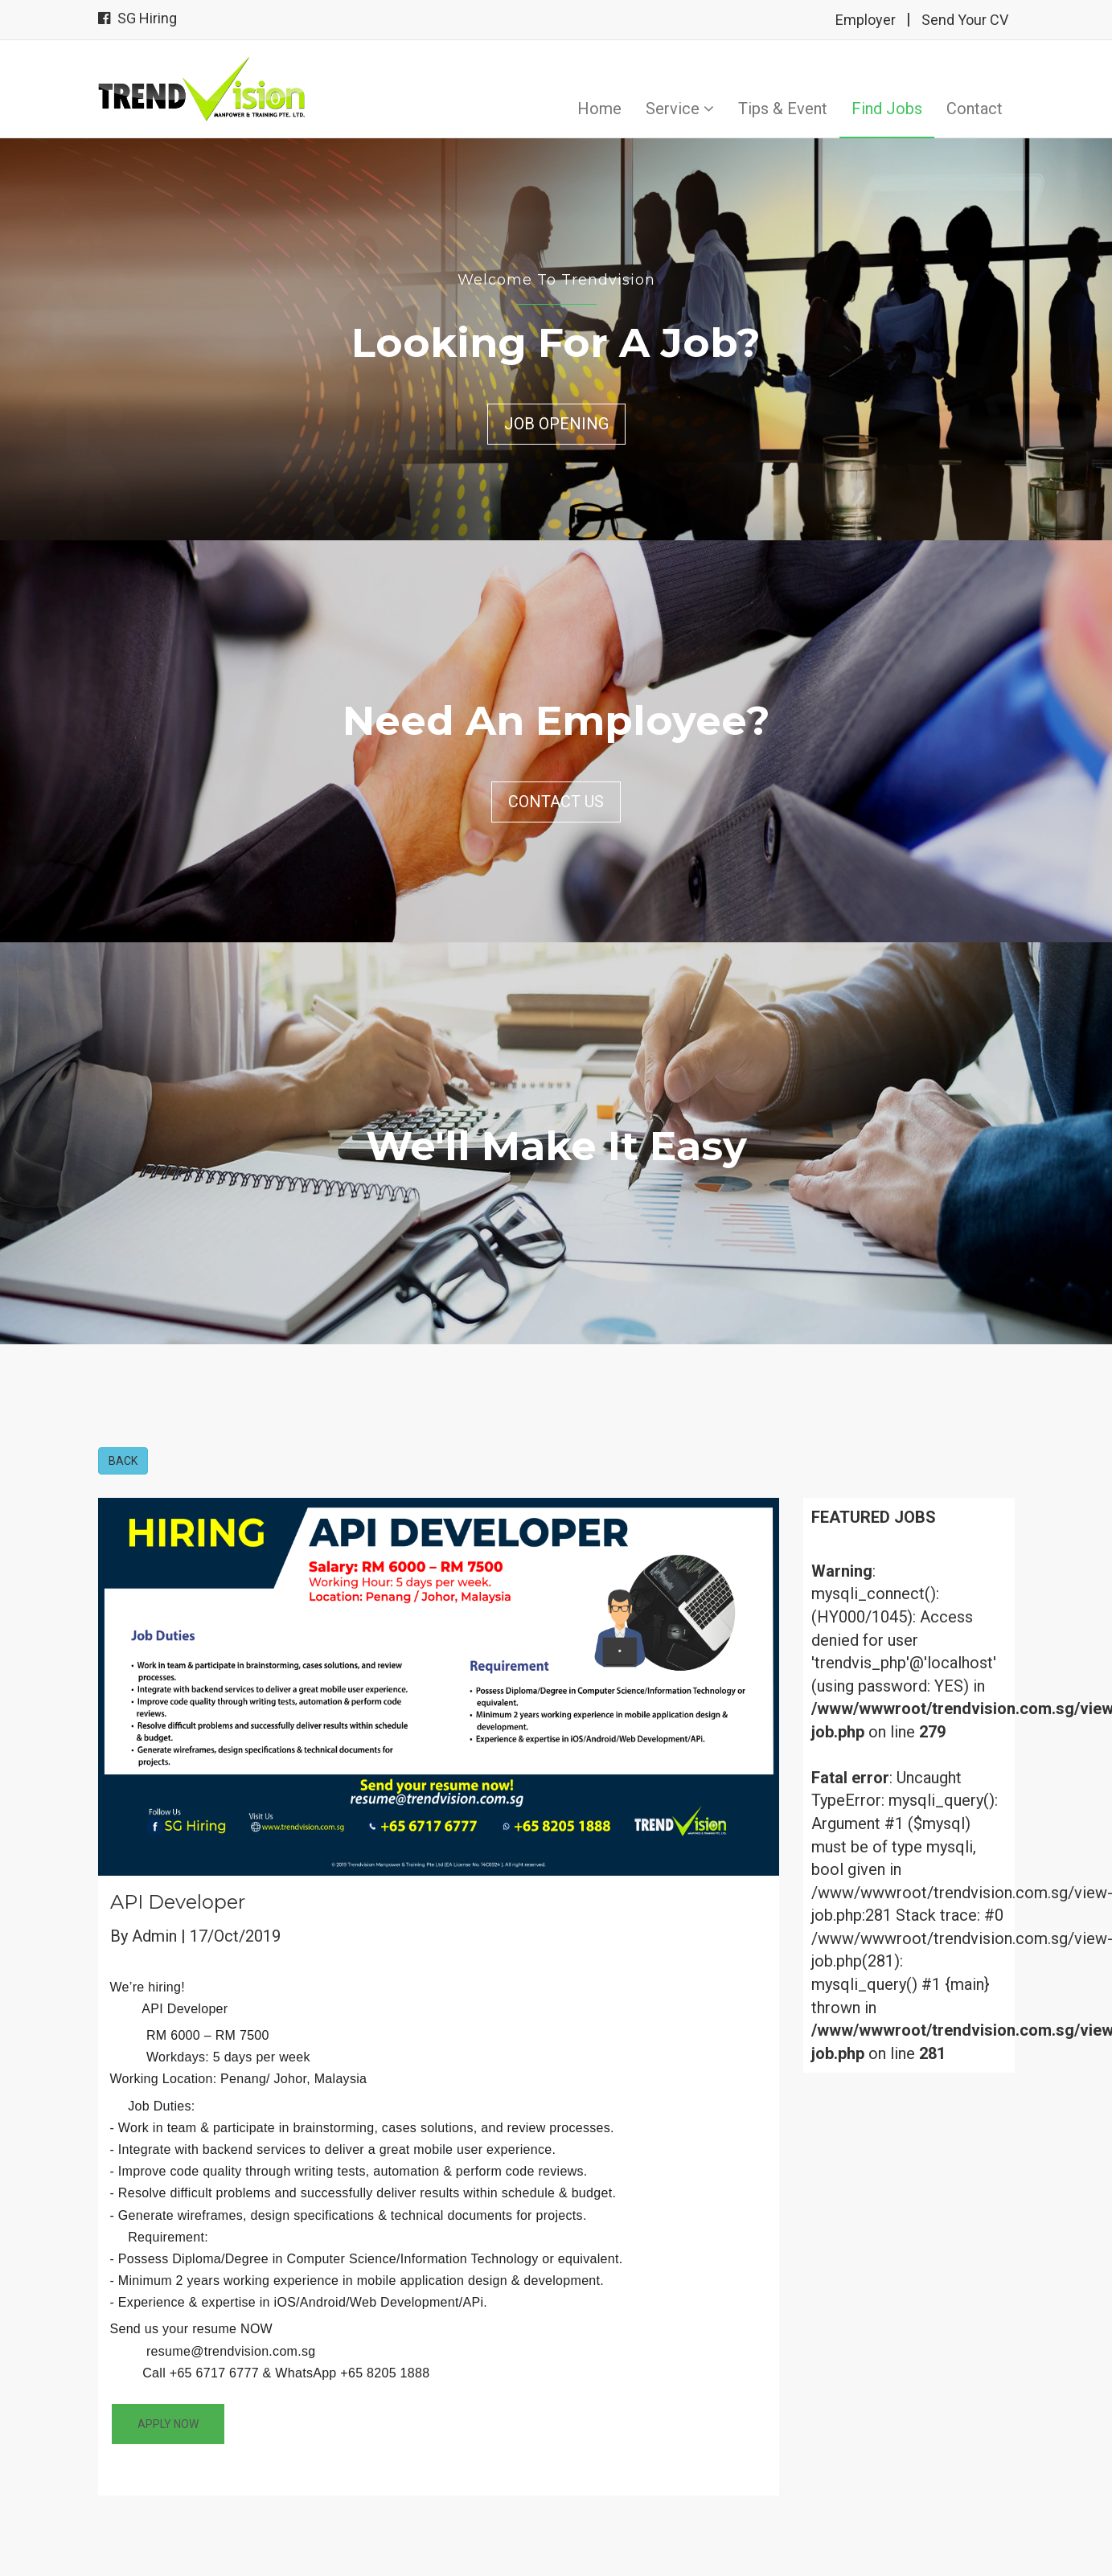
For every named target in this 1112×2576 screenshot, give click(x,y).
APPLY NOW (168, 2424)
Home (599, 108)
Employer (865, 19)
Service (680, 108)
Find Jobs (886, 108)
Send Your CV (964, 19)
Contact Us (556, 801)
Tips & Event (782, 108)
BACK (123, 1460)
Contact (974, 108)
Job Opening (556, 423)
